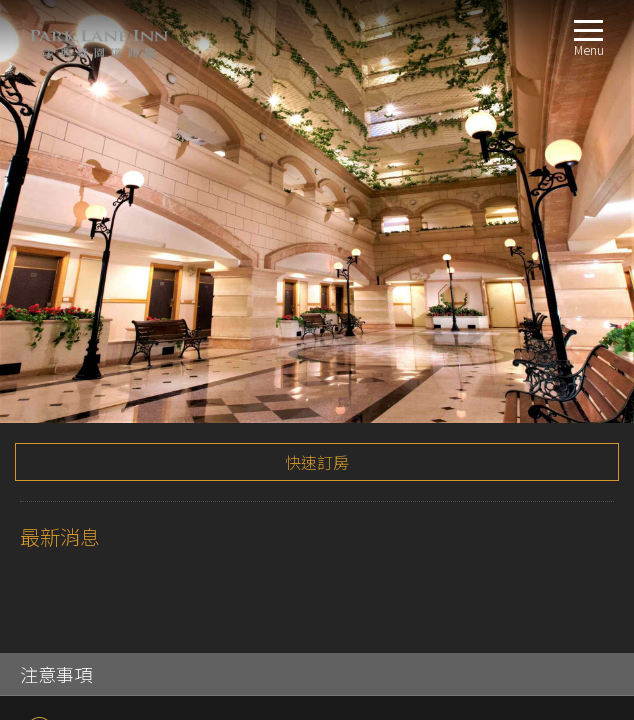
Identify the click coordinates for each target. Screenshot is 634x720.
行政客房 (76, 439)
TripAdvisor (39, 306)
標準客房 (76, 391)
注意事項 (56, 251)
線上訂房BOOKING (75, 511)
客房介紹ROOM (64, 367)
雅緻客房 (76, 415)
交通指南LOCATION (76, 487)
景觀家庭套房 (89, 463)
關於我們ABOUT (67, 343)
